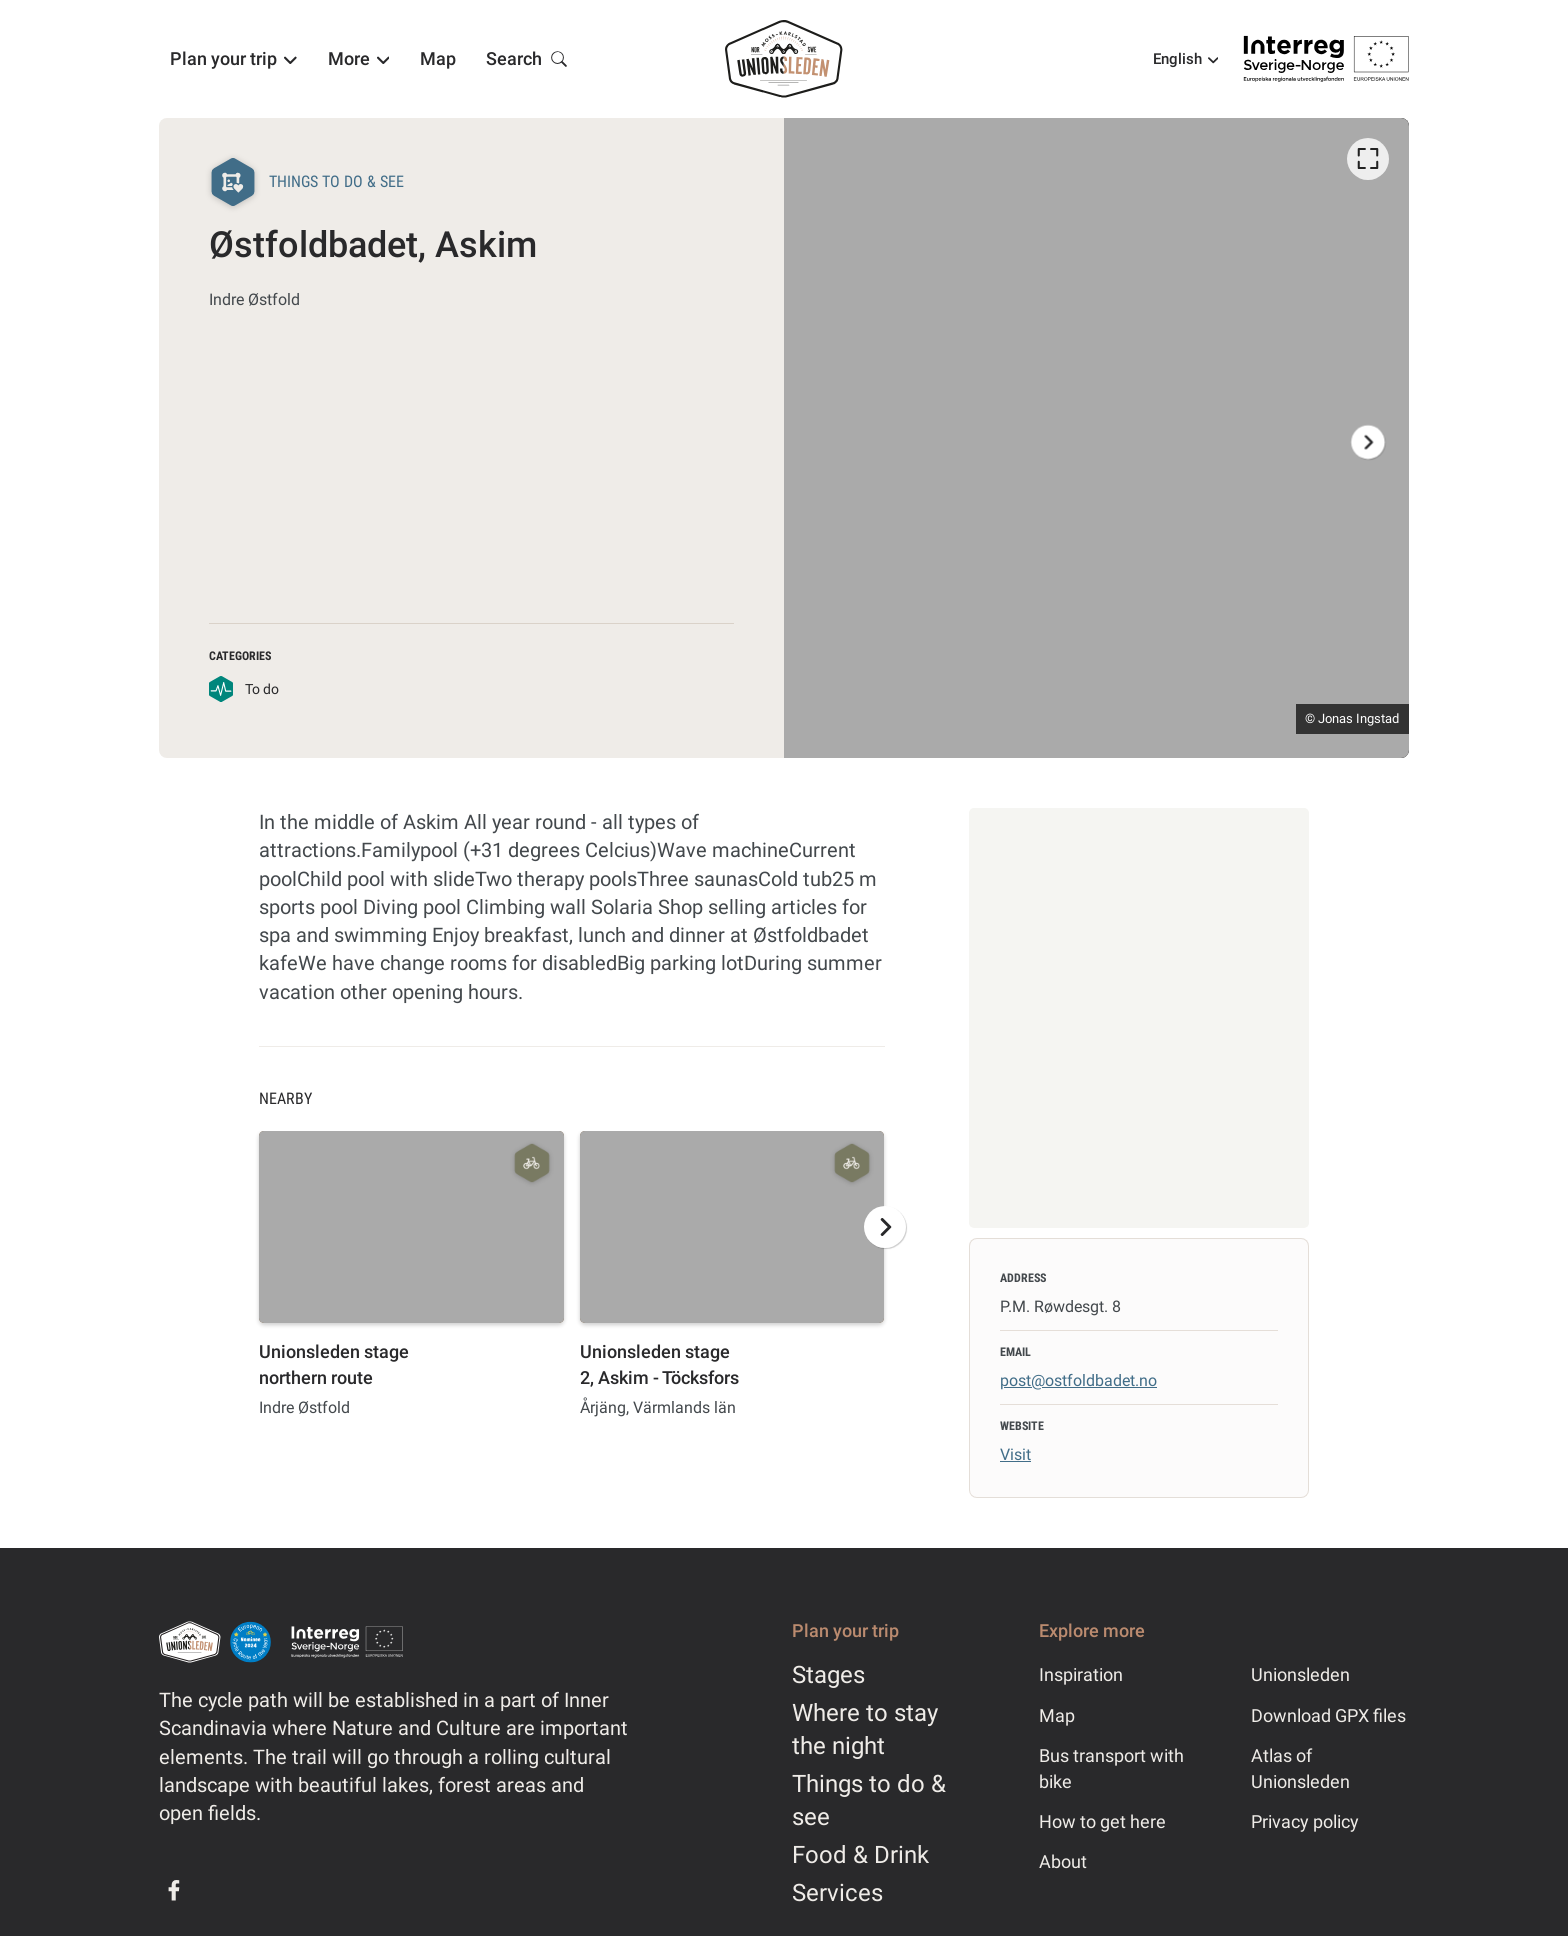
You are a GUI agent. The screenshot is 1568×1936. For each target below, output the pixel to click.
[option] (1096, 438)
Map (1057, 1715)
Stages (828, 1675)
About (1063, 1861)
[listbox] (1096, 438)
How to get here (1102, 1821)
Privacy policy (1305, 1821)
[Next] (1368, 442)
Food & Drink (860, 1855)
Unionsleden (1300, 1674)
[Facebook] (174, 1890)
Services (837, 1893)
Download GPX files (1328, 1715)
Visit (1015, 1454)
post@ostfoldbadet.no (1078, 1380)
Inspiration (1081, 1674)
